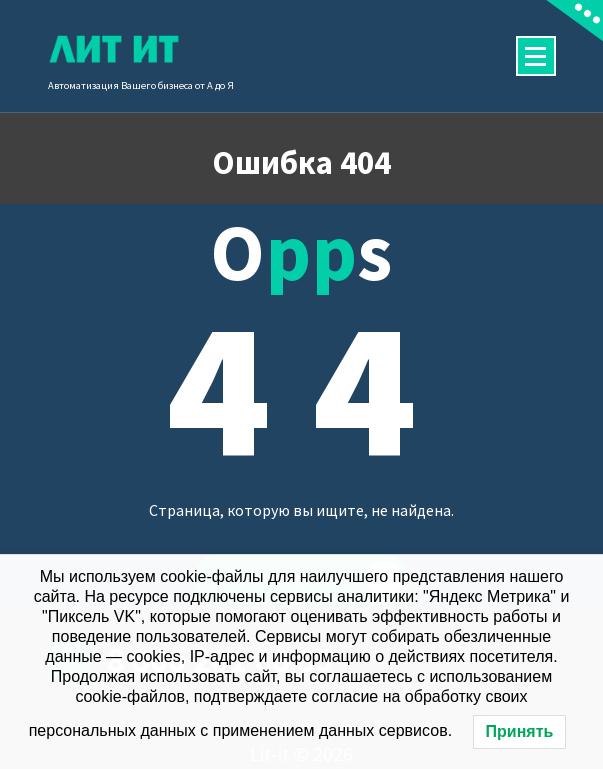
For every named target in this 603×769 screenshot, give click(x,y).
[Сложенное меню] (536, 56)
